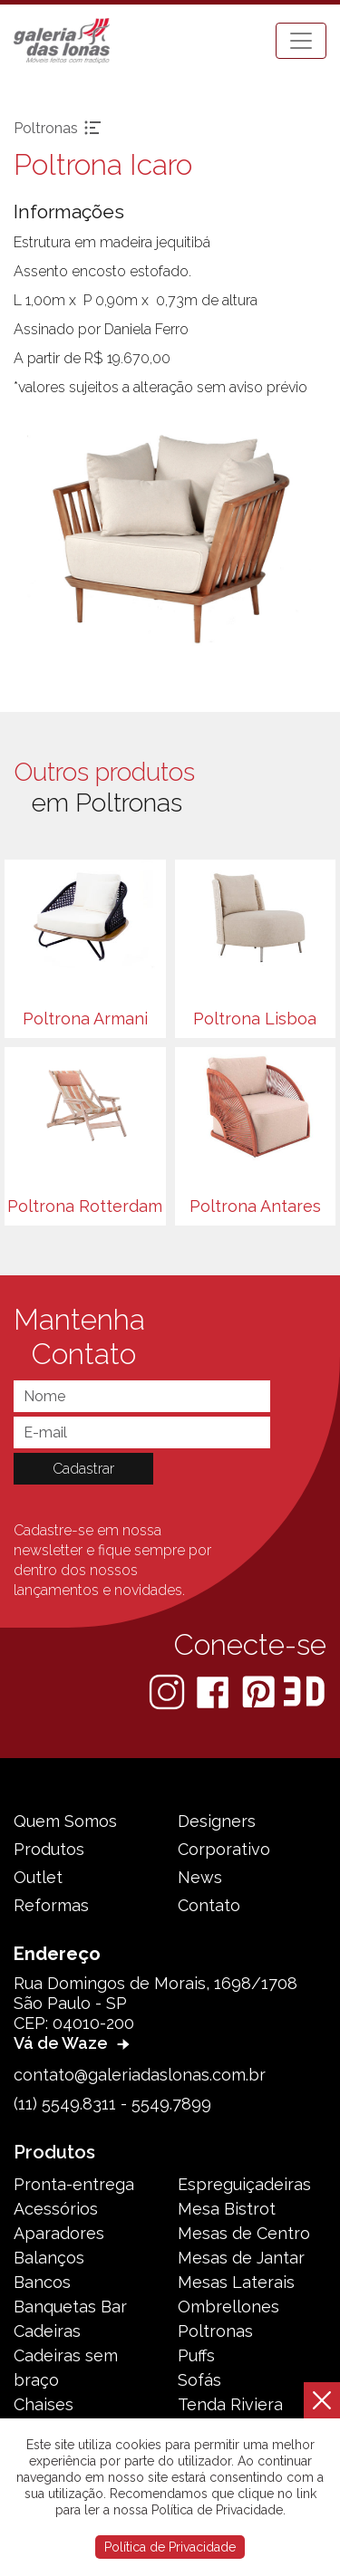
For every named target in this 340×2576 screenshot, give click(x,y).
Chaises (43, 2404)
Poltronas (215, 2331)
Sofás (199, 2379)
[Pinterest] (260, 1690)
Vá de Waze (74, 2042)
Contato (209, 1905)
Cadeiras (47, 2331)
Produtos (49, 1849)
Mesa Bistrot (227, 2208)
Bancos (42, 2282)
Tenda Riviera (230, 2404)
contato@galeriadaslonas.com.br (140, 2074)
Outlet (38, 1877)
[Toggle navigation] (301, 41)
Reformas (51, 1905)
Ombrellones (228, 2306)
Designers (217, 1821)
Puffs (196, 2355)
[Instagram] (168, 1690)
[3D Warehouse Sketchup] (304, 1690)
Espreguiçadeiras (244, 2184)
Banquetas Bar (70, 2306)
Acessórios (56, 2208)
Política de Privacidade (170, 2547)
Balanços (49, 2257)
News (200, 1877)
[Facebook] (214, 1690)
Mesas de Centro (244, 2233)
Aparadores (59, 2233)
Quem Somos (65, 1821)
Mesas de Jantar (241, 2257)
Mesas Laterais (236, 2282)
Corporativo (224, 1849)
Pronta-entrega (74, 2184)
